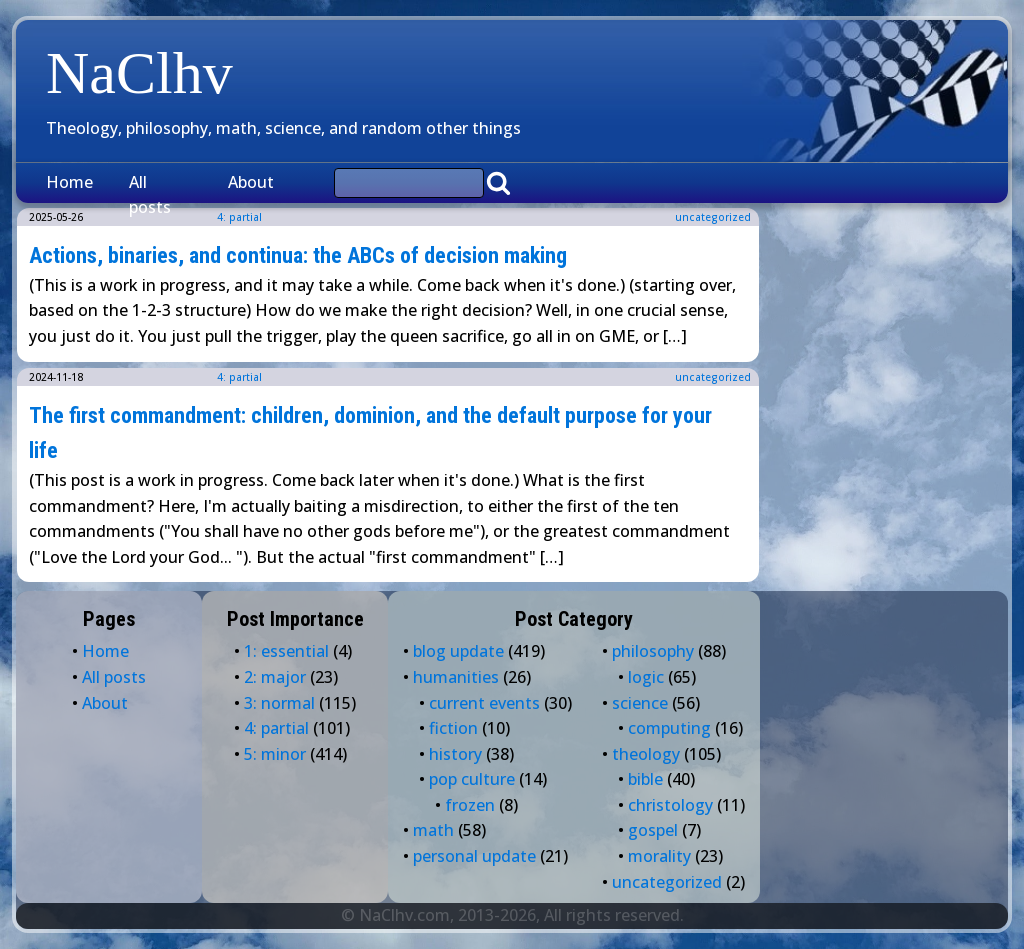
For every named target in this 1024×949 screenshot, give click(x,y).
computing (669, 728)
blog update (458, 651)
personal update (474, 856)
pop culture (472, 779)
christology (670, 805)
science (640, 703)
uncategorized (713, 217)
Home (69, 182)
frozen (470, 805)
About (251, 182)
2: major (275, 677)
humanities (456, 677)
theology (646, 754)
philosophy (653, 651)
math (433, 830)
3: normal (279, 703)
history (455, 754)
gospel (653, 830)
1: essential (286, 651)
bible (645, 779)
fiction (453, 728)
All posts (150, 195)
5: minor (275, 754)
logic (646, 677)
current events (484, 703)
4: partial (239, 377)
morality (659, 856)
